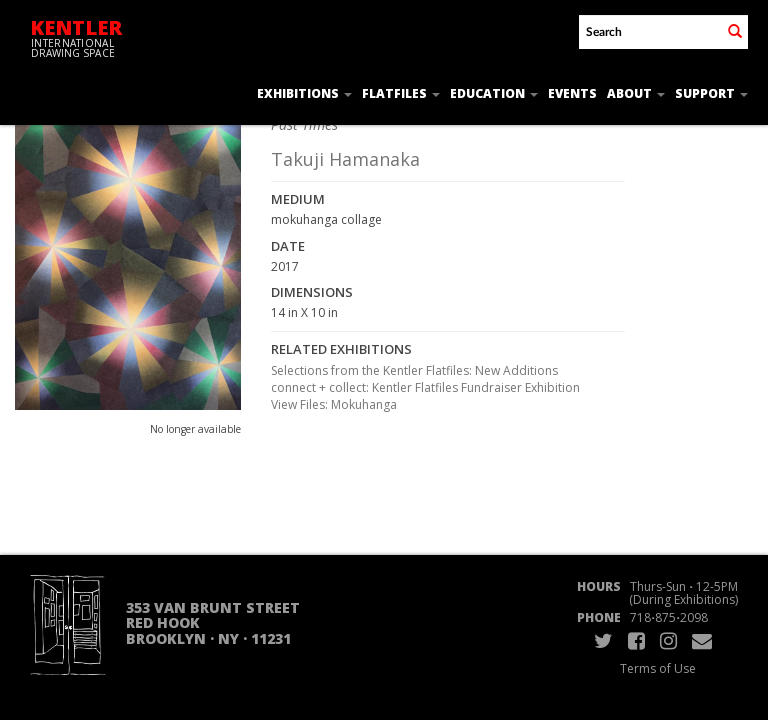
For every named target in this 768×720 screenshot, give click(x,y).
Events (572, 93)
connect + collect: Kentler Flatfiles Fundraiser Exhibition (425, 387)
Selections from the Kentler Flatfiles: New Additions (414, 370)
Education (494, 93)
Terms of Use (658, 668)
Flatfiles (401, 93)
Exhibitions (304, 93)
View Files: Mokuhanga (334, 404)
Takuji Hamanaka (345, 159)
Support (711, 93)
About (636, 93)
